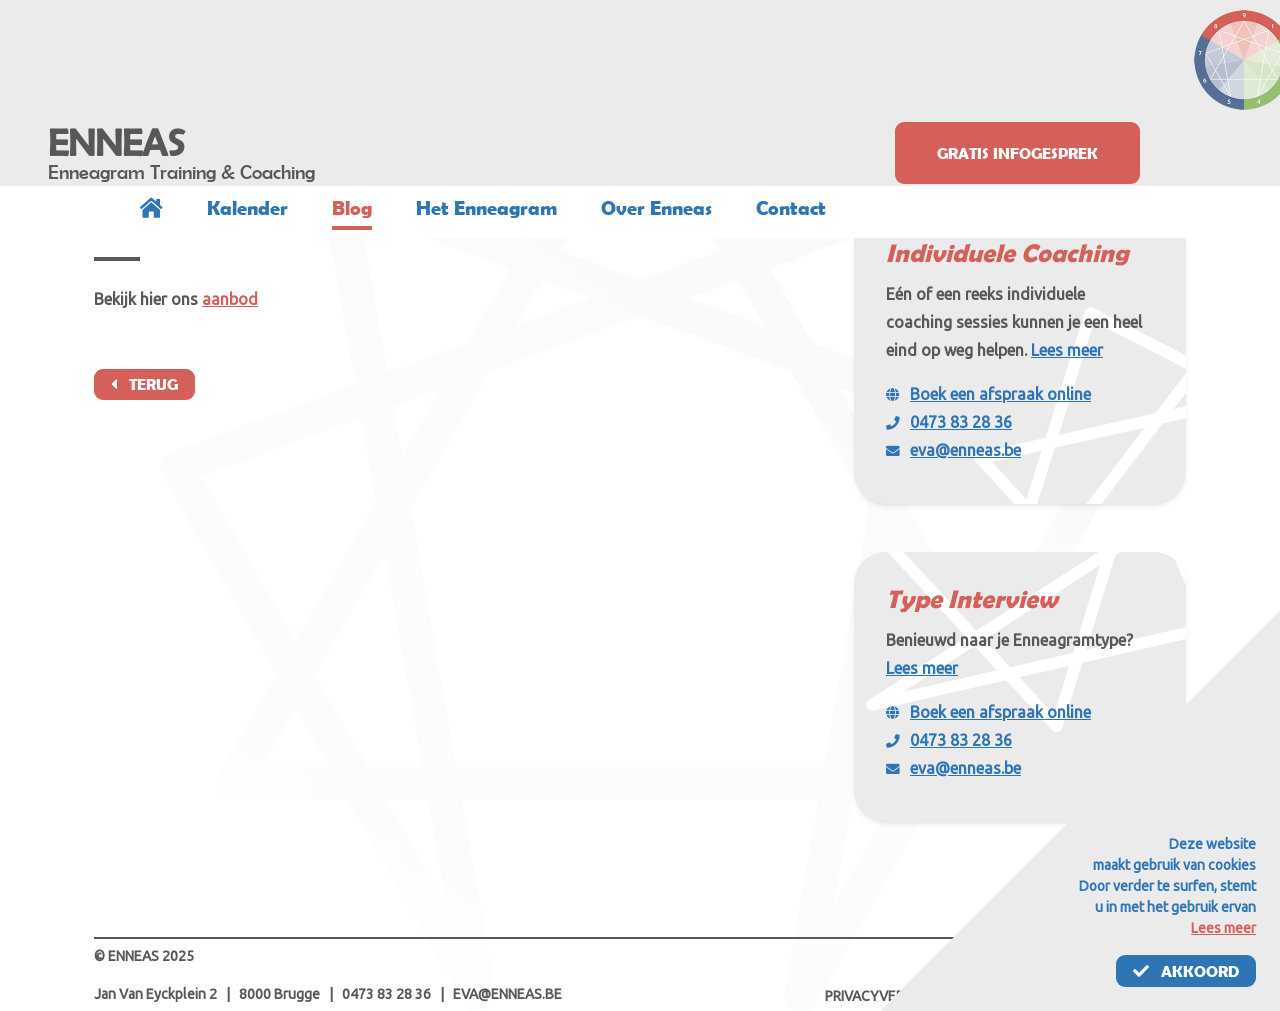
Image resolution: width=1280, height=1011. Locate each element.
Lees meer (1067, 350)
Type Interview (971, 598)
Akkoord (1186, 971)
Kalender (247, 208)
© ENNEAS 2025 (144, 956)
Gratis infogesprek (1017, 153)
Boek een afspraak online (1000, 394)
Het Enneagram (486, 208)
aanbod (230, 299)
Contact (791, 208)
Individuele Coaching (1007, 252)
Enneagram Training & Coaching (181, 172)
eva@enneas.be (965, 450)
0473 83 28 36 (961, 422)
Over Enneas (656, 208)
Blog (352, 208)
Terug (144, 384)
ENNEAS (116, 143)
